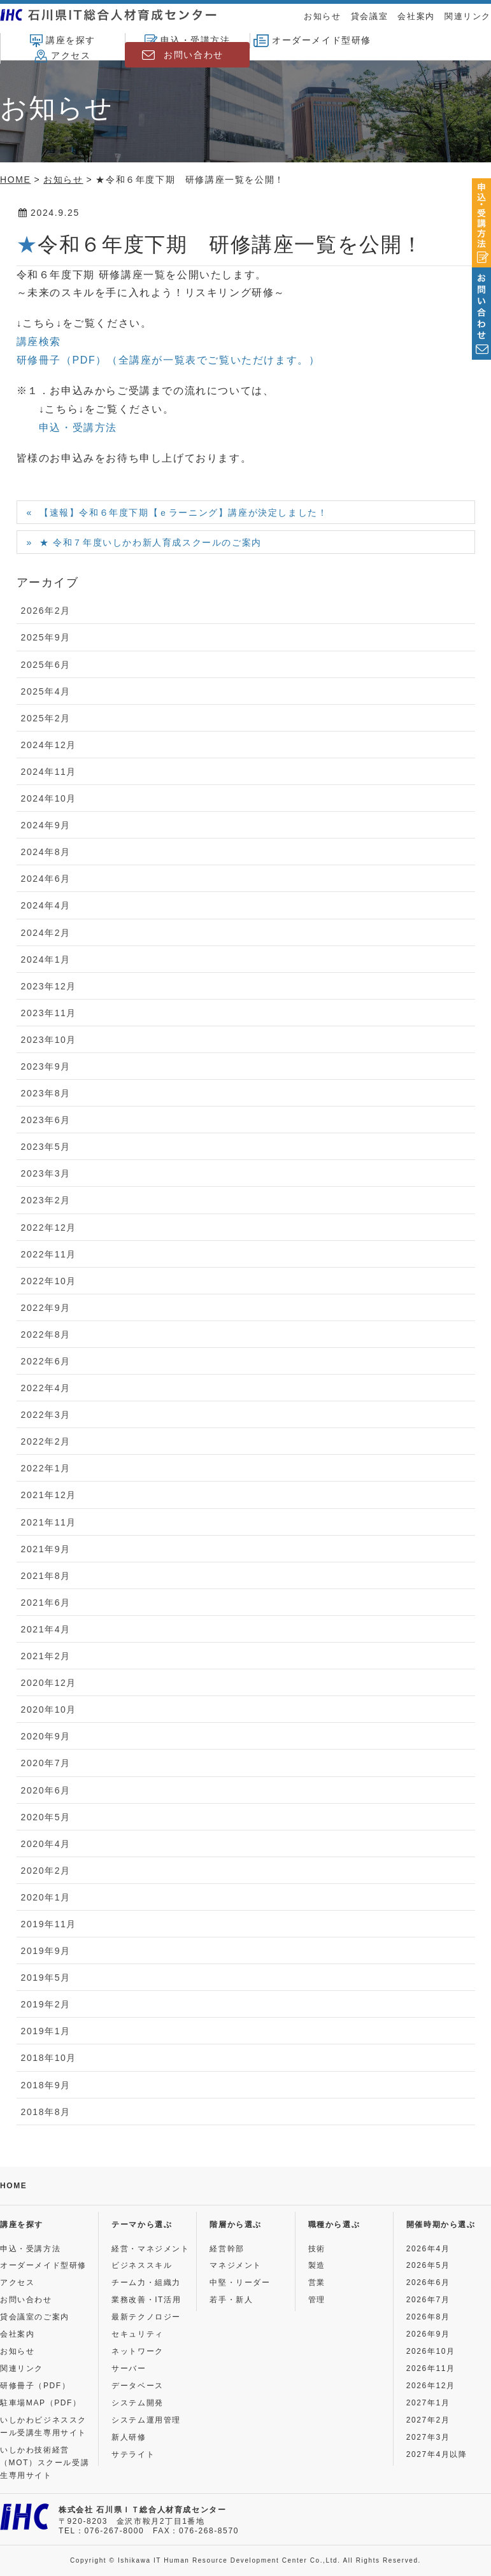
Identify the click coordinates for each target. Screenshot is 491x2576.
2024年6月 (46, 879)
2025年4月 (46, 691)
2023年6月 (46, 1120)
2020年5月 (46, 1817)
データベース (137, 2385)
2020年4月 (46, 1844)
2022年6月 (46, 1361)
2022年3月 (46, 1415)
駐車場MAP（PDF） (41, 2402)
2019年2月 (46, 2004)
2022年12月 (49, 1227)
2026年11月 (430, 2368)
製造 (316, 2265)
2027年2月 (428, 2420)
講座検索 (39, 341)
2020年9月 (46, 1736)
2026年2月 (46, 610)
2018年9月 (46, 2085)
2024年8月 (46, 852)
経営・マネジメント (150, 2248)
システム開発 (137, 2402)
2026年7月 (428, 2299)
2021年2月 (46, 1656)
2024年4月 (46, 905)
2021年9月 (46, 1549)
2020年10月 (49, 1709)
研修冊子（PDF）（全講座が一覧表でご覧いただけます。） (168, 360)
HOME (13, 2185)
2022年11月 (49, 1254)
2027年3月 (428, 2437)
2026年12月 (430, 2385)
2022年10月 (49, 1281)
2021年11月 (49, 1522)
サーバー (128, 2368)
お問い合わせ (194, 55)
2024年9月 (46, 825)
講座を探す (63, 40)
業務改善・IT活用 (146, 2299)
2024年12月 (49, 745)
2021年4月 (46, 1629)
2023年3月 (46, 1173)
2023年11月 (49, 1013)
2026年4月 (428, 2248)
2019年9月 (46, 1951)
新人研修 (128, 2437)
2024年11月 (49, 772)
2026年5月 (428, 2265)
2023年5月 (46, 1147)
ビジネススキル (141, 2265)
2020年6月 (46, 1790)
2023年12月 (49, 986)
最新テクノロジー (146, 2316)
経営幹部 (227, 2248)
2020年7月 (46, 1763)
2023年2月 (46, 1200)
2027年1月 (428, 2402)
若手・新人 (231, 2299)
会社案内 (415, 16)
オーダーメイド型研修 (312, 40)
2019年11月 (49, 1924)
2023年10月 (49, 1040)
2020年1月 (46, 1897)
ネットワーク (137, 2351)
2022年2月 (46, 1441)
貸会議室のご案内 (34, 2316)
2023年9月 (46, 1066)
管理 (316, 2299)
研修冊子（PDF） (35, 2385)
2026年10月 (430, 2351)
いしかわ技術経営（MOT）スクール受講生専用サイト (44, 2462)
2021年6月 (46, 1602)
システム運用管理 (146, 2420)
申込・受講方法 (187, 40)
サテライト (133, 2454)
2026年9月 (428, 2334)
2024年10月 (49, 798)
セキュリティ (137, 2334)
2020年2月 (46, 1870)
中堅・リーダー (240, 2282)
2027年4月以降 (436, 2454)
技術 (316, 2248)
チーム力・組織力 (146, 2282)
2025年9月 (46, 637)
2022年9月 (46, 1308)
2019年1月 (46, 2031)
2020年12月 (49, 1683)
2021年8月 (46, 1576)
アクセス (62, 56)
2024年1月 (46, 959)
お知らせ (322, 16)
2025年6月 (46, 665)
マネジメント (236, 2265)
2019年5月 (46, 1977)
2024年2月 (46, 933)
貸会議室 (369, 16)
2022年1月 (46, 1468)
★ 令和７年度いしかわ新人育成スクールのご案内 (150, 542)
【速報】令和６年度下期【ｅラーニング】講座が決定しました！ (183, 512)
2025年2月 (46, 718)
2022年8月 (46, 1334)
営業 (316, 2282)
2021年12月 (49, 1495)
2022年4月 (46, 1388)
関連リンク (468, 16)
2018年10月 (49, 2058)
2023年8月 (46, 1093)
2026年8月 (428, 2316)
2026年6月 (428, 2282)
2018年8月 (46, 2112)
